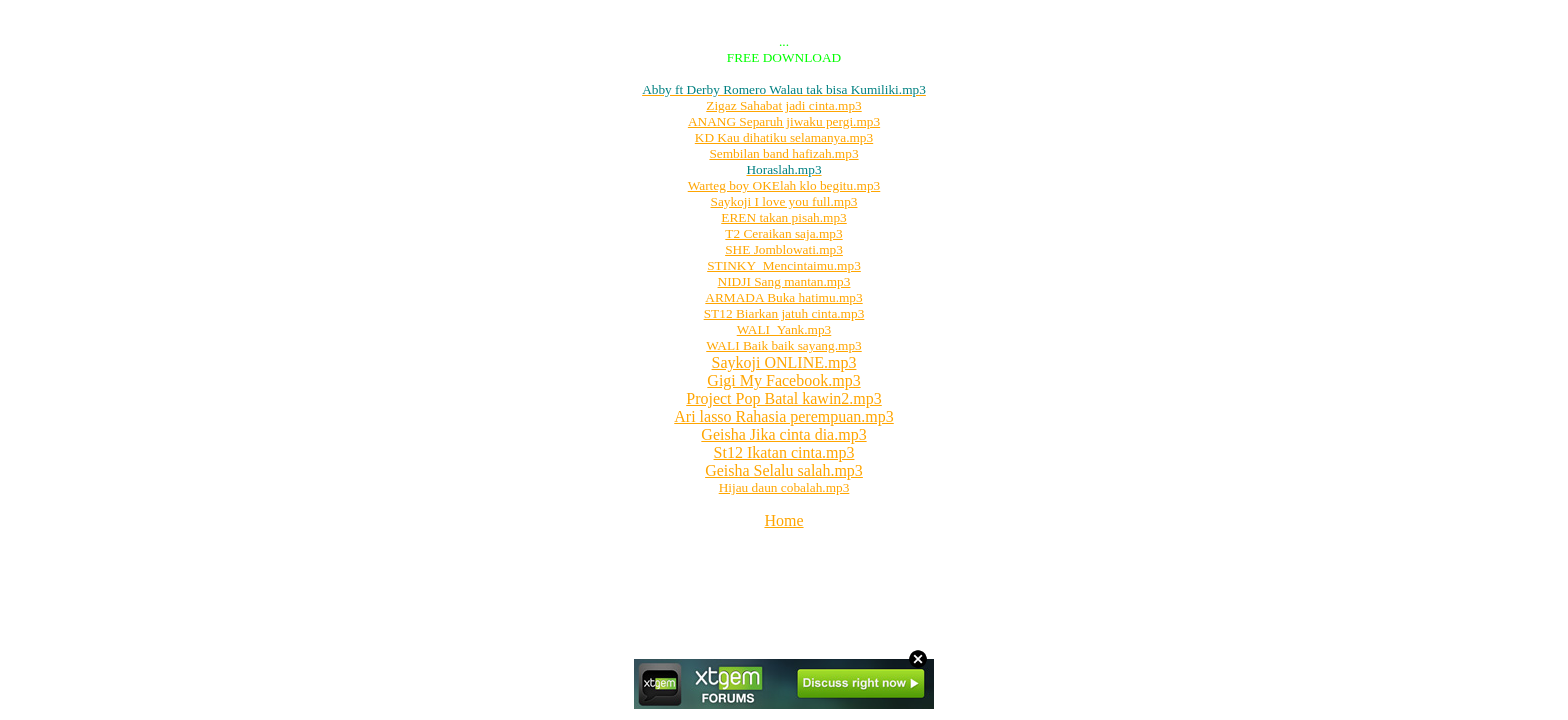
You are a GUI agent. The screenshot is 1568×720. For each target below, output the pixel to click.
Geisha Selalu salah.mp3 (784, 470)
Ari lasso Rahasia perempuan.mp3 (784, 416)
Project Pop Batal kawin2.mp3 (784, 398)
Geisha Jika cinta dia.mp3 (783, 434)
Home (783, 520)
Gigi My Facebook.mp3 (783, 380)
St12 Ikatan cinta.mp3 (784, 452)
